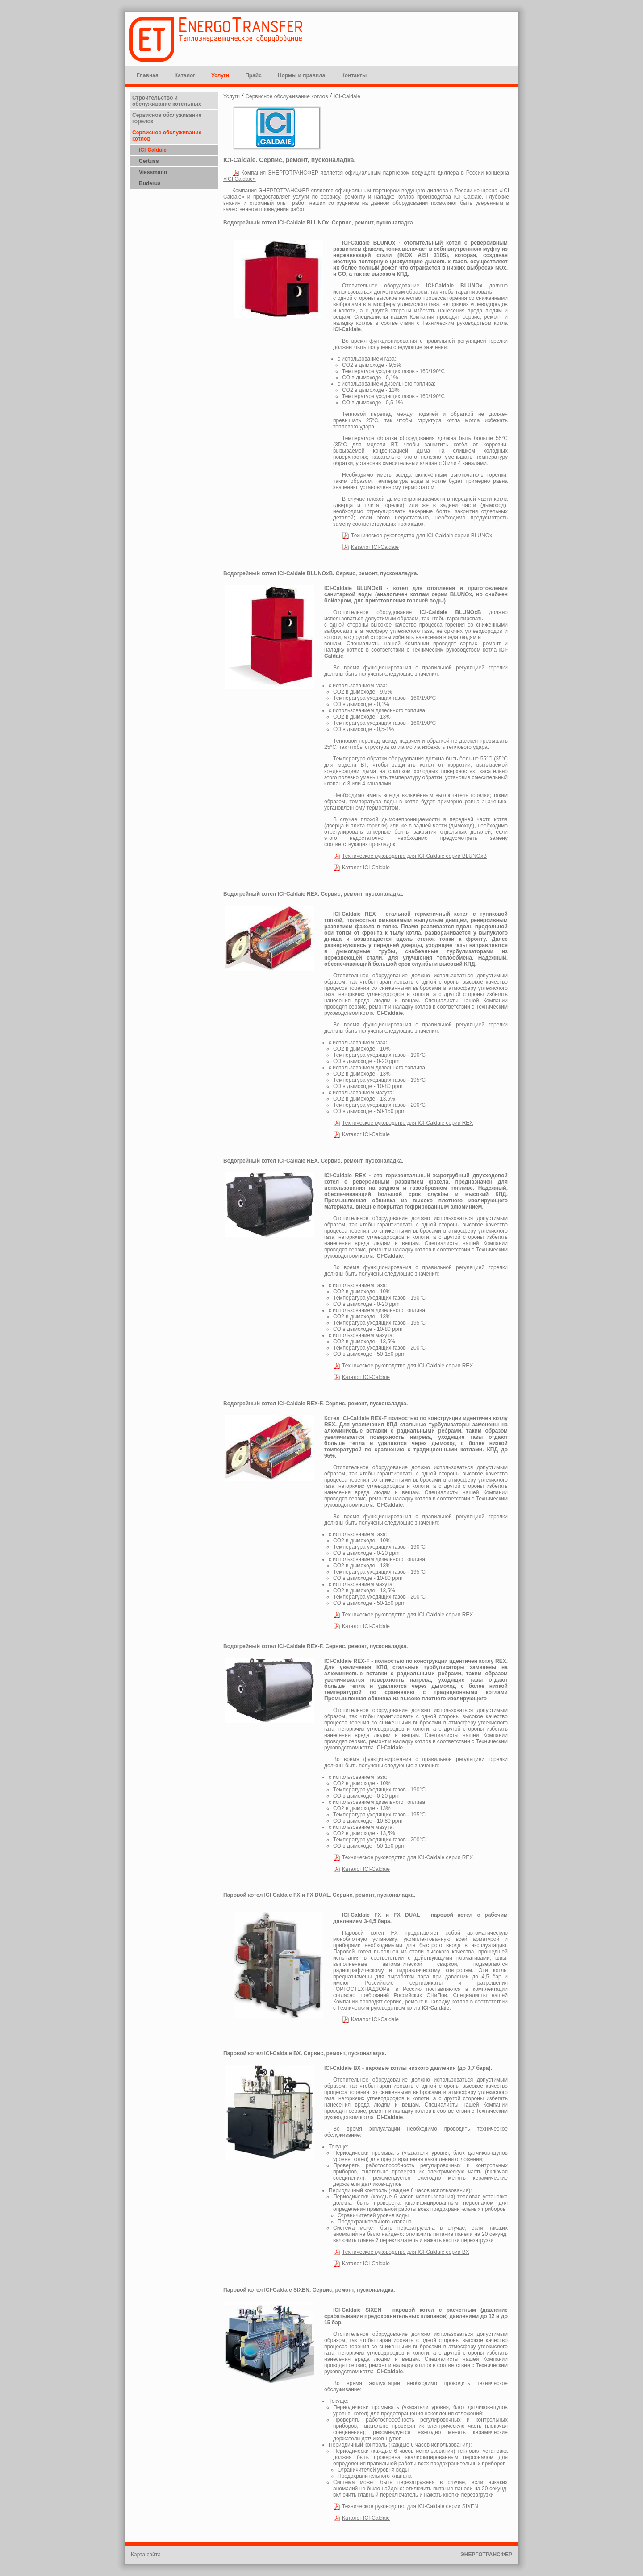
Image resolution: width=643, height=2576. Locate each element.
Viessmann (153, 172)
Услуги (220, 75)
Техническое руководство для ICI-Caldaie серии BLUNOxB (414, 856)
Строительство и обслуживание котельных (166, 101)
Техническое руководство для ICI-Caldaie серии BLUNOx (421, 535)
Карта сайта (146, 2554)
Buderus (150, 183)
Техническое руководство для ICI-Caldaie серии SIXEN (410, 2506)
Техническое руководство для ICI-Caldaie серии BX (405, 2252)
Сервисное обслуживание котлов (286, 96)
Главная (148, 75)
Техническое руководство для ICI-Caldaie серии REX (407, 1123)
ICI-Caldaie (153, 150)
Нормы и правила (302, 75)
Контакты (354, 75)
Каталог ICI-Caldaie (375, 547)
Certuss (149, 161)
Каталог (185, 75)
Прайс (253, 75)
